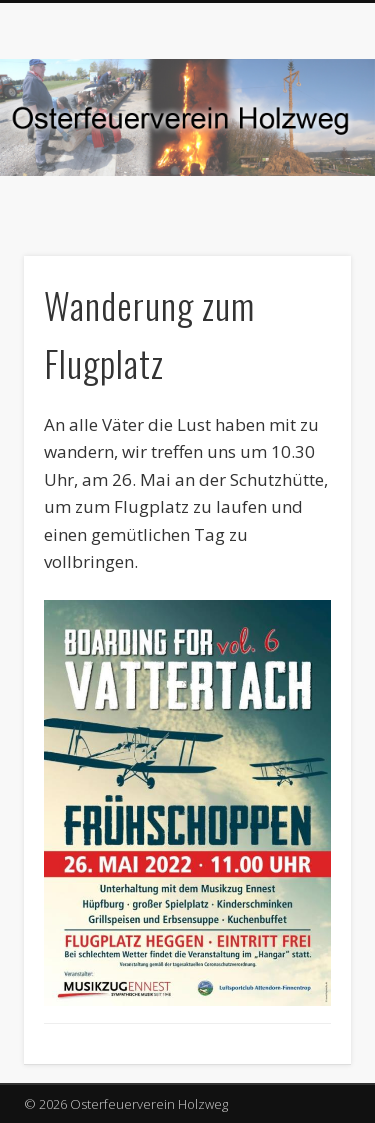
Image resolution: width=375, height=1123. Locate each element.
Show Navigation (303, 179)
